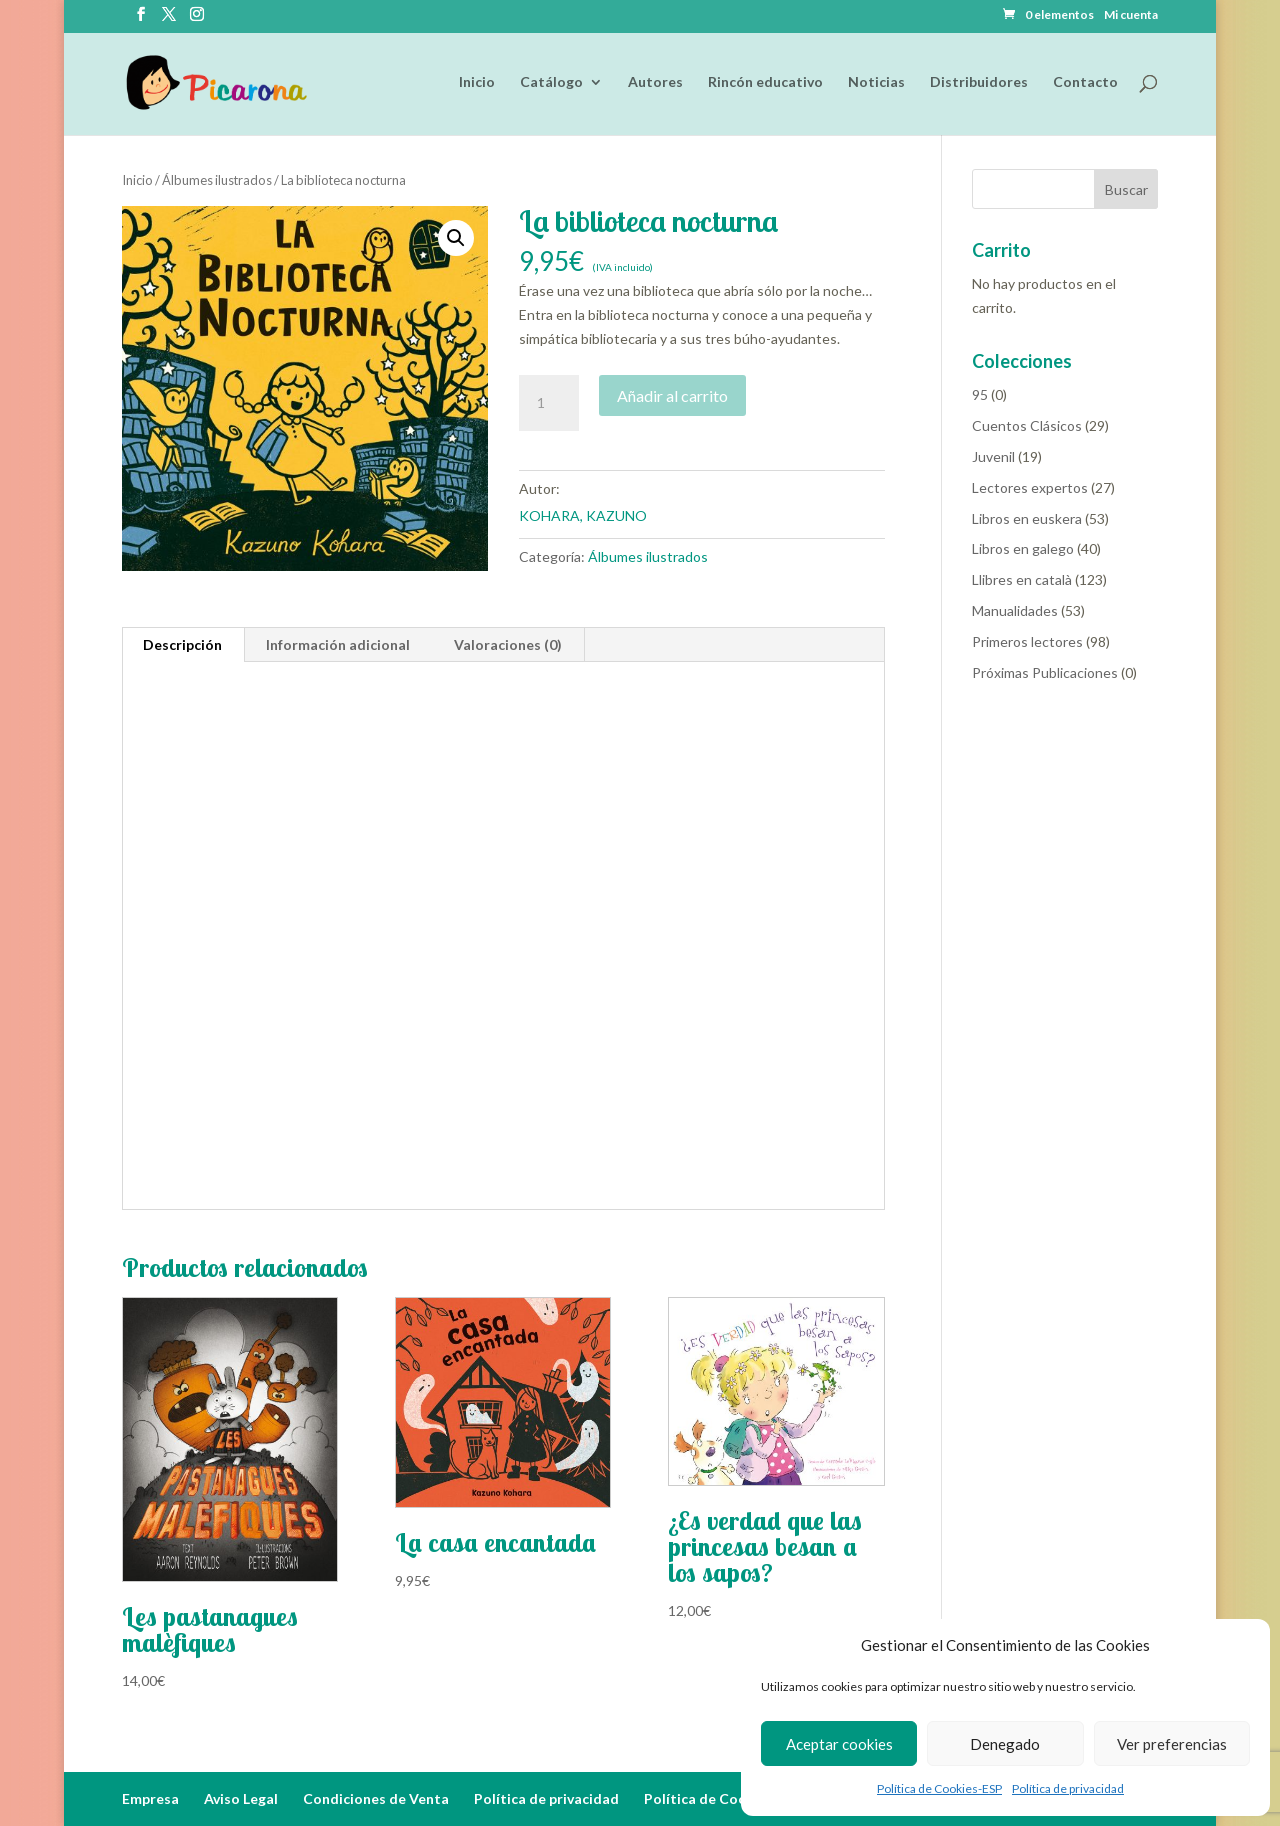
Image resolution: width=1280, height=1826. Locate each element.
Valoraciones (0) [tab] (508, 644)
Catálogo (551, 83)
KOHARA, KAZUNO (583, 515)
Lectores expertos (1030, 487)
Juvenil (993, 456)
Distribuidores (979, 83)
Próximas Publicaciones (1045, 672)
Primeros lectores (1027, 641)
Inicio (477, 83)
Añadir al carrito (672, 395)
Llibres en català (1022, 579)
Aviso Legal (241, 1798)
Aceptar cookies (839, 1744)
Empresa (150, 1798)
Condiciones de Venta (376, 1798)
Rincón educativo (765, 83)
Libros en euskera (1027, 518)
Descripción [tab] (182, 644)
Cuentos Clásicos (1027, 425)
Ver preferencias (1172, 1744)
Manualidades (1015, 610)
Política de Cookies (709, 1798)
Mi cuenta (1131, 15)
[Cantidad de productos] (549, 403)
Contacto (1085, 83)
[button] (456, 238)
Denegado (1005, 1744)
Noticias (876, 83)
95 (980, 394)
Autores (655, 83)
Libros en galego (1023, 548)
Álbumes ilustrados (217, 180)
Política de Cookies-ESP (939, 1788)
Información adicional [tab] (338, 644)
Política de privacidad (1068, 1788)
